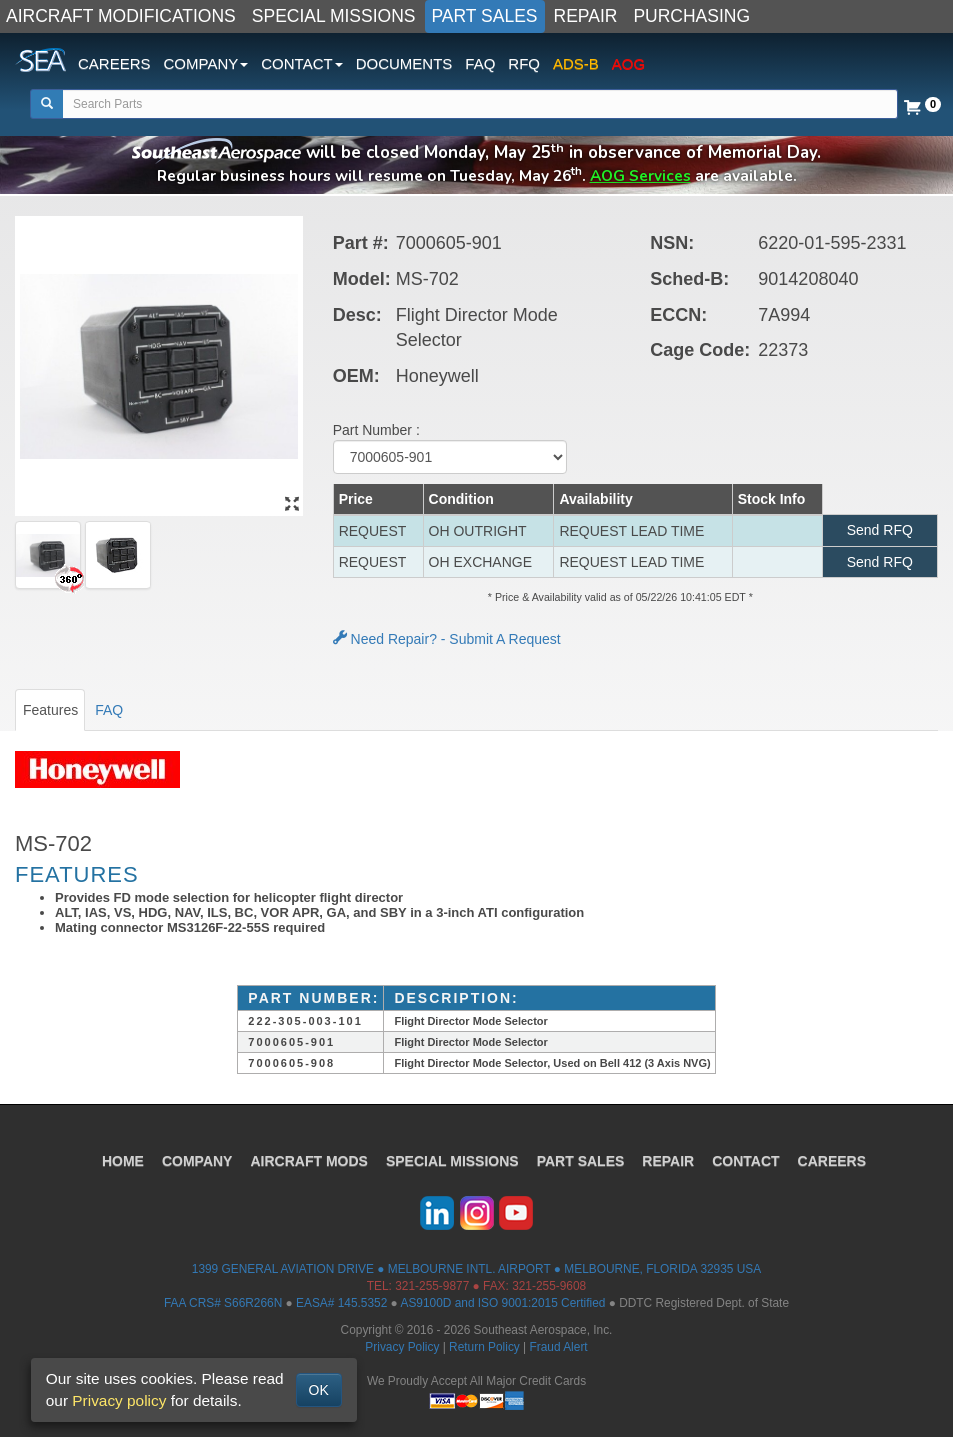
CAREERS (114, 63)
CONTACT (745, 1161)
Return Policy (484, 1347)
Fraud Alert (558, 1347)
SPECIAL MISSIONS (334, 16)
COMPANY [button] (206, 63)
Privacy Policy (402, 1347)
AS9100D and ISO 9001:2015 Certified (502, 1303)
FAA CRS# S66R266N (223, 1303)
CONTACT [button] (301, 63)
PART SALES (485, 16)
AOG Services (640, 175)
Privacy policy (119, 1400)
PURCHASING (691, 16)
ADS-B (576, 63)
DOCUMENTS (404, 63)
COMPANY (197, 1161)
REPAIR (586, 16)
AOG (628, 63)
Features (50, 710)
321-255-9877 (432, 1286)
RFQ (524, 63)
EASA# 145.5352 (341, 1303)
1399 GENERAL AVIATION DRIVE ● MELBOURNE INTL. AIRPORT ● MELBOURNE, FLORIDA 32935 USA (476, 1269)
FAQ (480, 63)
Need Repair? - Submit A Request (447, 639)
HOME (123, 1161)
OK (319, 1390)
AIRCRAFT (308, 1161)
